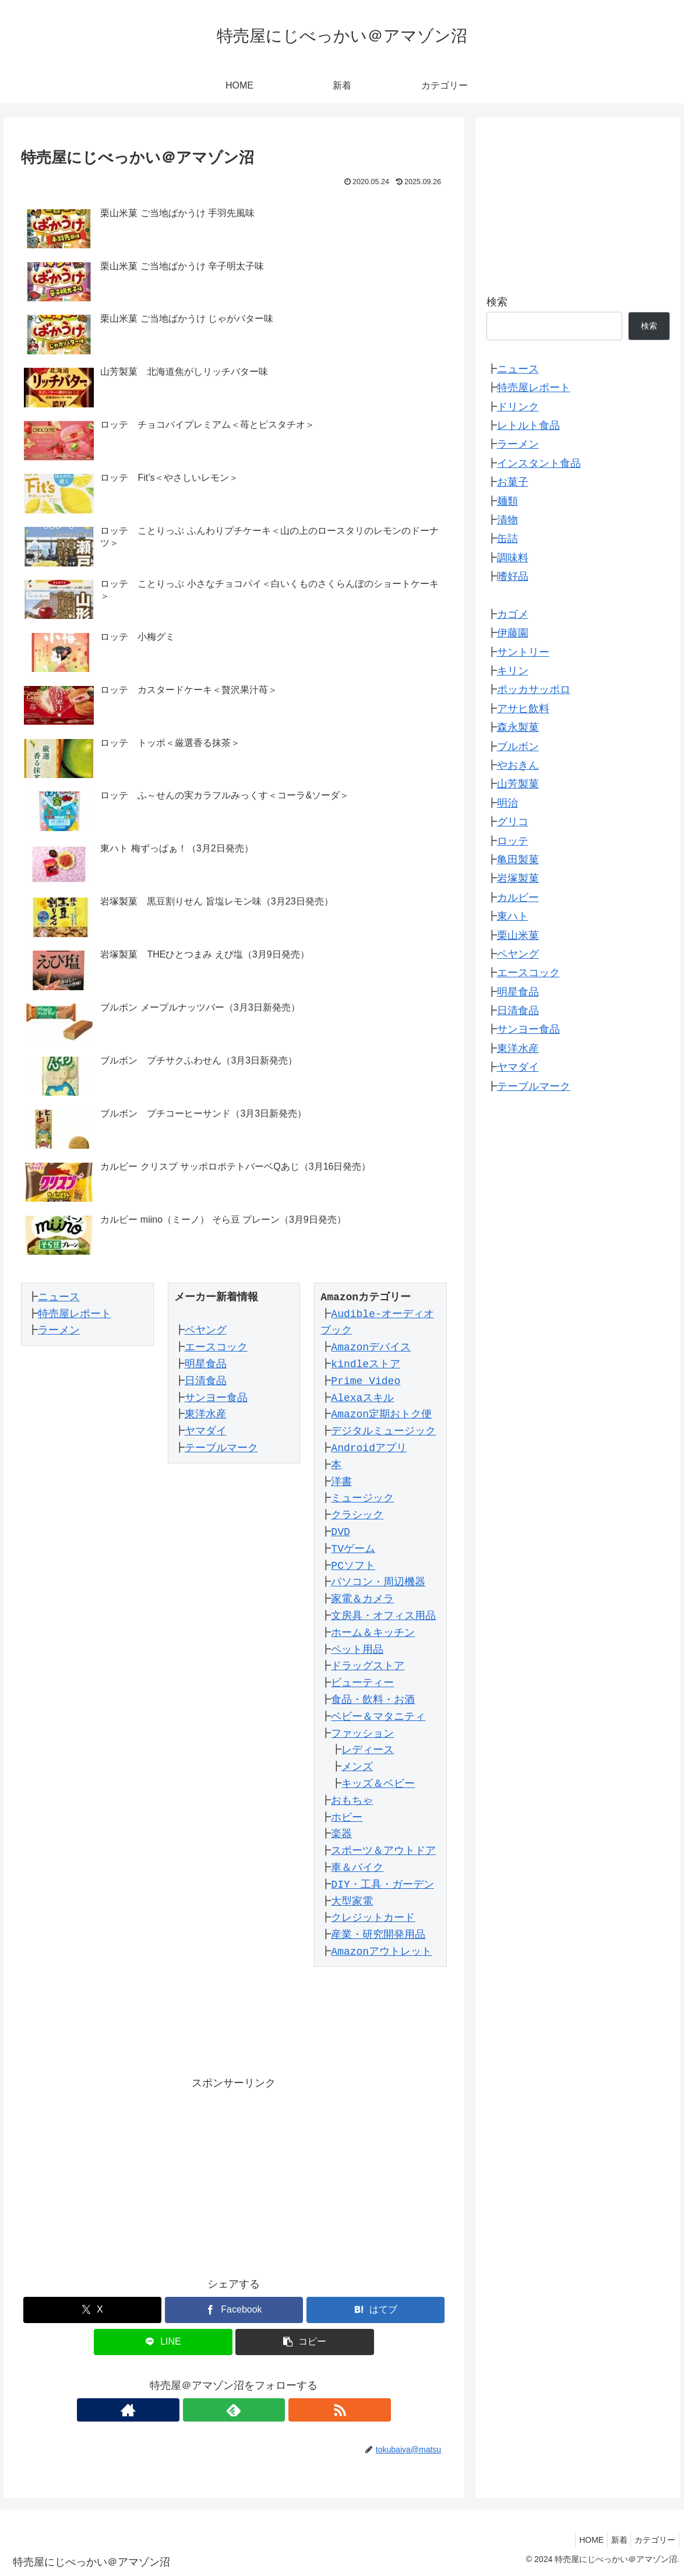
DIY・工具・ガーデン (378, 1885)
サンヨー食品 (211, 1398)
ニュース (55, 1297)
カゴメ (512, 614)
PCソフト (349, 1566)
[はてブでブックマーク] (375, 2310)
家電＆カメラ (358, 1599)
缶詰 (507, 538)
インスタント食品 (539, 463)
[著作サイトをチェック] (206, 2410)
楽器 (337, 1834)
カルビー (518, 897)
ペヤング (201, 1331)
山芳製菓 (518, 784)
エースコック (211, 1347)
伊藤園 (512, 633)
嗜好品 (512, 576)
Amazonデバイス (367, 1347)
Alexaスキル (358, 1398)
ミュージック (358, 1498)
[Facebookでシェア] (234, 2310)
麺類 (507, 501)
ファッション (358, 1734)
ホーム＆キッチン (369, 1633)
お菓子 (512, 482)
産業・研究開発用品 (374, 1935)
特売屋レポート (70, 1314)
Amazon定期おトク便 (377, 1414)
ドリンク (518, 407)
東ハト (512, 916)
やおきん (518, 765)
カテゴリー (652, 2540)
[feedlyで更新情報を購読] (233, 2410)
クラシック (353, 1515)
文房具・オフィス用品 (379, 1616)
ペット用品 (353, 1650)
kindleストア (361, 1364)
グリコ (512, 822)
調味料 (512, 558)
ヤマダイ (201, 1431)
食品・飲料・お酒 (369, 1700)
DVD (336, 1532)
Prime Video (361, 1381)
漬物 (507, 520)
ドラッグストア (363, 1666)
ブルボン (518, 746)
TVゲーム (349, 1549)
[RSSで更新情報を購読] (260, 2410)
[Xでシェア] (92, 2310)
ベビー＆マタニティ (374, 1717)
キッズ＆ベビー (374, 1784)
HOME (579, 2540)
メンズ (353, 1767)
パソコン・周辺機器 (374, 1582)
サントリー (523, 652)
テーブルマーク (216, 1448)
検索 (496, 302)
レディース (363, 1750)
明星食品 (201, 1364)
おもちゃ (348, 1801)
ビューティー (358, 1683)
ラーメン (55, 1331)
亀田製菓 (518, 859)
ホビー (342, 1818)
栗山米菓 (518, 935)
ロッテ (512, 841)
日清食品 (201, 1381)
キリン (512, 671)
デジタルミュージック (379, 1431)
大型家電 (348, 1902)
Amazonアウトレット (377, 1952)
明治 (507, 803)
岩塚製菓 (518, 878)
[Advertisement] (234, 2174)
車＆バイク (353, 1868)
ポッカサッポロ (533, 689)
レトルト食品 (528, 425)
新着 (612, 2540)
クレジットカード (369, 1918)
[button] (304, 2342)
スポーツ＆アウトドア (379, 1851)
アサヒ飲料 (523, 709)
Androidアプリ (365, 1448)
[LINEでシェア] (163, 2342)
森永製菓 (518, 727)
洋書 (337, 1482)
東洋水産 (201, 1414)
